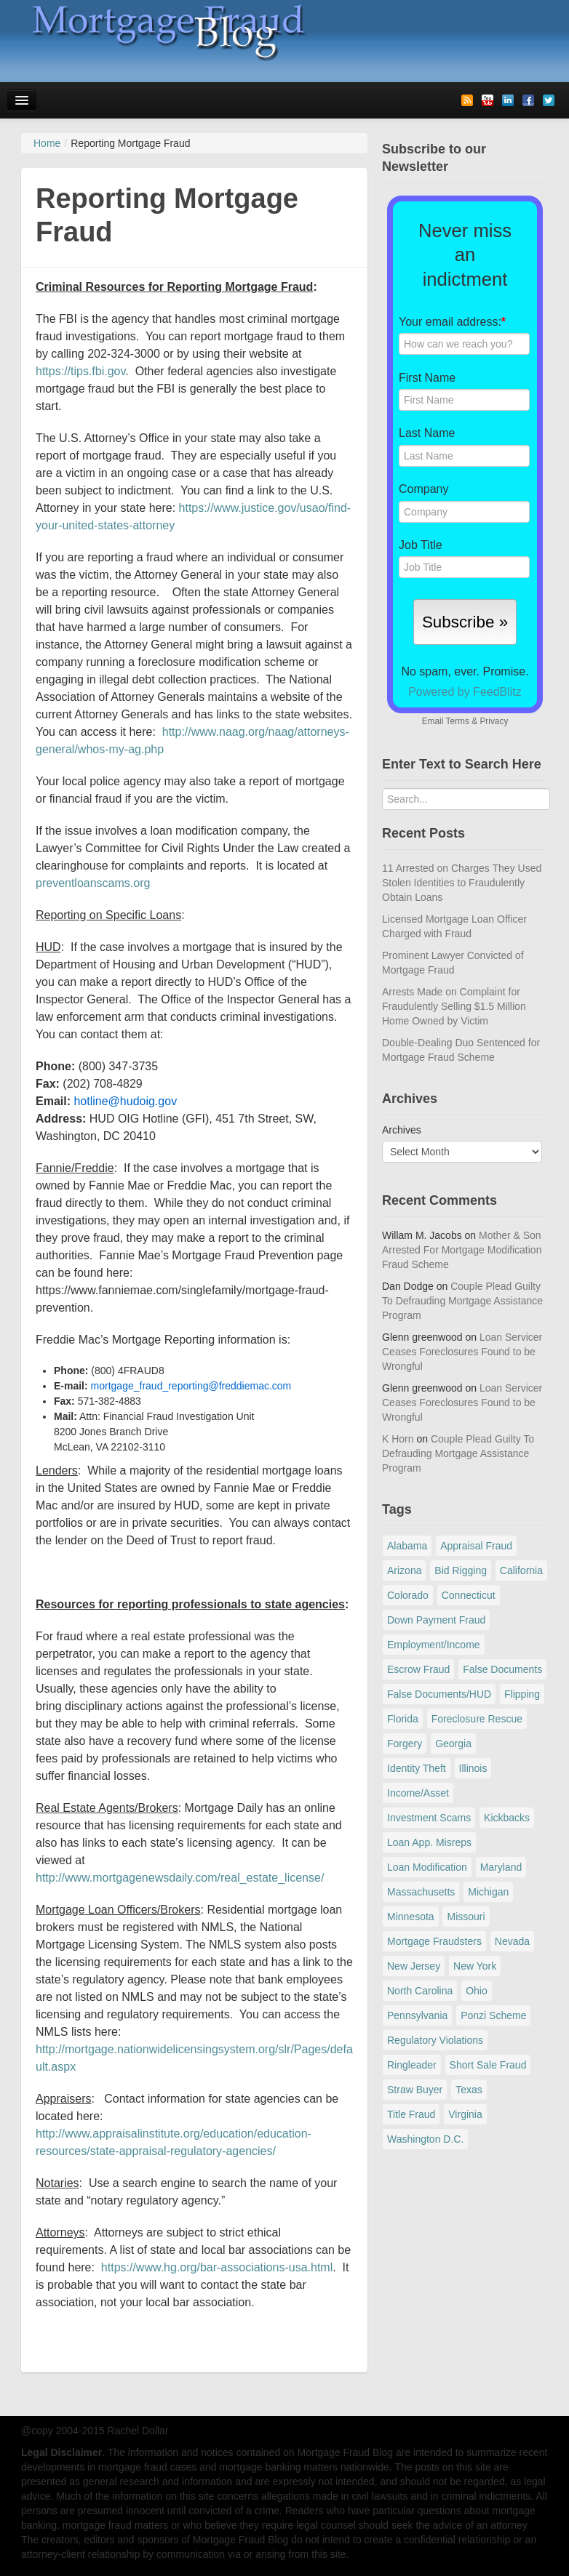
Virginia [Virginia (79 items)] (465, 2114)
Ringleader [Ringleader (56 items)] (412, 2065)
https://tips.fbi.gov (80, 371)
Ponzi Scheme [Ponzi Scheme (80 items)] (493, 2015)
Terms (457, 721)
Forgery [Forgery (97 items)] (404, 1743)
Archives (401, 1130)
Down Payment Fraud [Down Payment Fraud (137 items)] (436, 1620)
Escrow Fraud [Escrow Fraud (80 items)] (418, 1669)
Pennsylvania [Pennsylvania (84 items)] (417, 2015)
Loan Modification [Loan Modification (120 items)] (427, 1867)
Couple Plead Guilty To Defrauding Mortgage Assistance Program (462, 1300)
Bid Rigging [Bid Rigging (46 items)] (460, 1570)
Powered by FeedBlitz (465, 692)
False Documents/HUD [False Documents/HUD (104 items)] (439, 1694)
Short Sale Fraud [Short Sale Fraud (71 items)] (488, 2065)
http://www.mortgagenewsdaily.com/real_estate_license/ (180, 1877)
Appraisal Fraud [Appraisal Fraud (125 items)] (476, 1546)
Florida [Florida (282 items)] (402, 1719)
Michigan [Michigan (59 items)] (488, 1892)
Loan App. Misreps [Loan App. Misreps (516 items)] (429, 1842)
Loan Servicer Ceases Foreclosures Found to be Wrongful (462, 1351)
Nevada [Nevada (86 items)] (512, 1941)
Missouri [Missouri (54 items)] (466, 1916)
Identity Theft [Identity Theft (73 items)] (416, 1768)
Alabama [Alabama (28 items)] (407, 1546)
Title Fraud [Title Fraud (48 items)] (411, 2114)
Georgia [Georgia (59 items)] (453, 1743)
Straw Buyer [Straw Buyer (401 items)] (414, 2089)
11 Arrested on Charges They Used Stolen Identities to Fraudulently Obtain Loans (461, 882)
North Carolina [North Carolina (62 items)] (420, 1991)
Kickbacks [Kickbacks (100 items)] (507, 1817)
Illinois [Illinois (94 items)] (473, 1768)
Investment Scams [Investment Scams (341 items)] (429, 1817)
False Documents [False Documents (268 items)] (502, 1669)
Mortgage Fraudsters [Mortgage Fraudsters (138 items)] (434, 1941)
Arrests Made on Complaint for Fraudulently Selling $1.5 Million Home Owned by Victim (454, 1006)
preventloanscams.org (93, 883)
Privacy (494, 721)
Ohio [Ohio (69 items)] (477, 1991)
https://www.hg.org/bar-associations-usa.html (217, 2267)
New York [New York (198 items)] (474, 1966)
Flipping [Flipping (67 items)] (522, 1694)
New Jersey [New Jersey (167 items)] (413, 1966)
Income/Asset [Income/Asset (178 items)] (418, 1793)
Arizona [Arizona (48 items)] (404, 1570)
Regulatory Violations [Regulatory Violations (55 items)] (435, 2040)
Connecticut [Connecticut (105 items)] (469, 1595)
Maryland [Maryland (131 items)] (501, 1867)
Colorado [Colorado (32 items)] (408, 1595)
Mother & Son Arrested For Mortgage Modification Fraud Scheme (461, 1249)
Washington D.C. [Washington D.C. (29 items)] (425, 2139)
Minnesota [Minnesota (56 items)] (410, 1916)
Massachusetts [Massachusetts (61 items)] (421, 1892)
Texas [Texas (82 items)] (468, 2089)
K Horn (398, 1439)
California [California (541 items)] (521, 1570)
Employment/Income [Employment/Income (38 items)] (433, 1644)
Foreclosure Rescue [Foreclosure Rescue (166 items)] (476, 1719)
